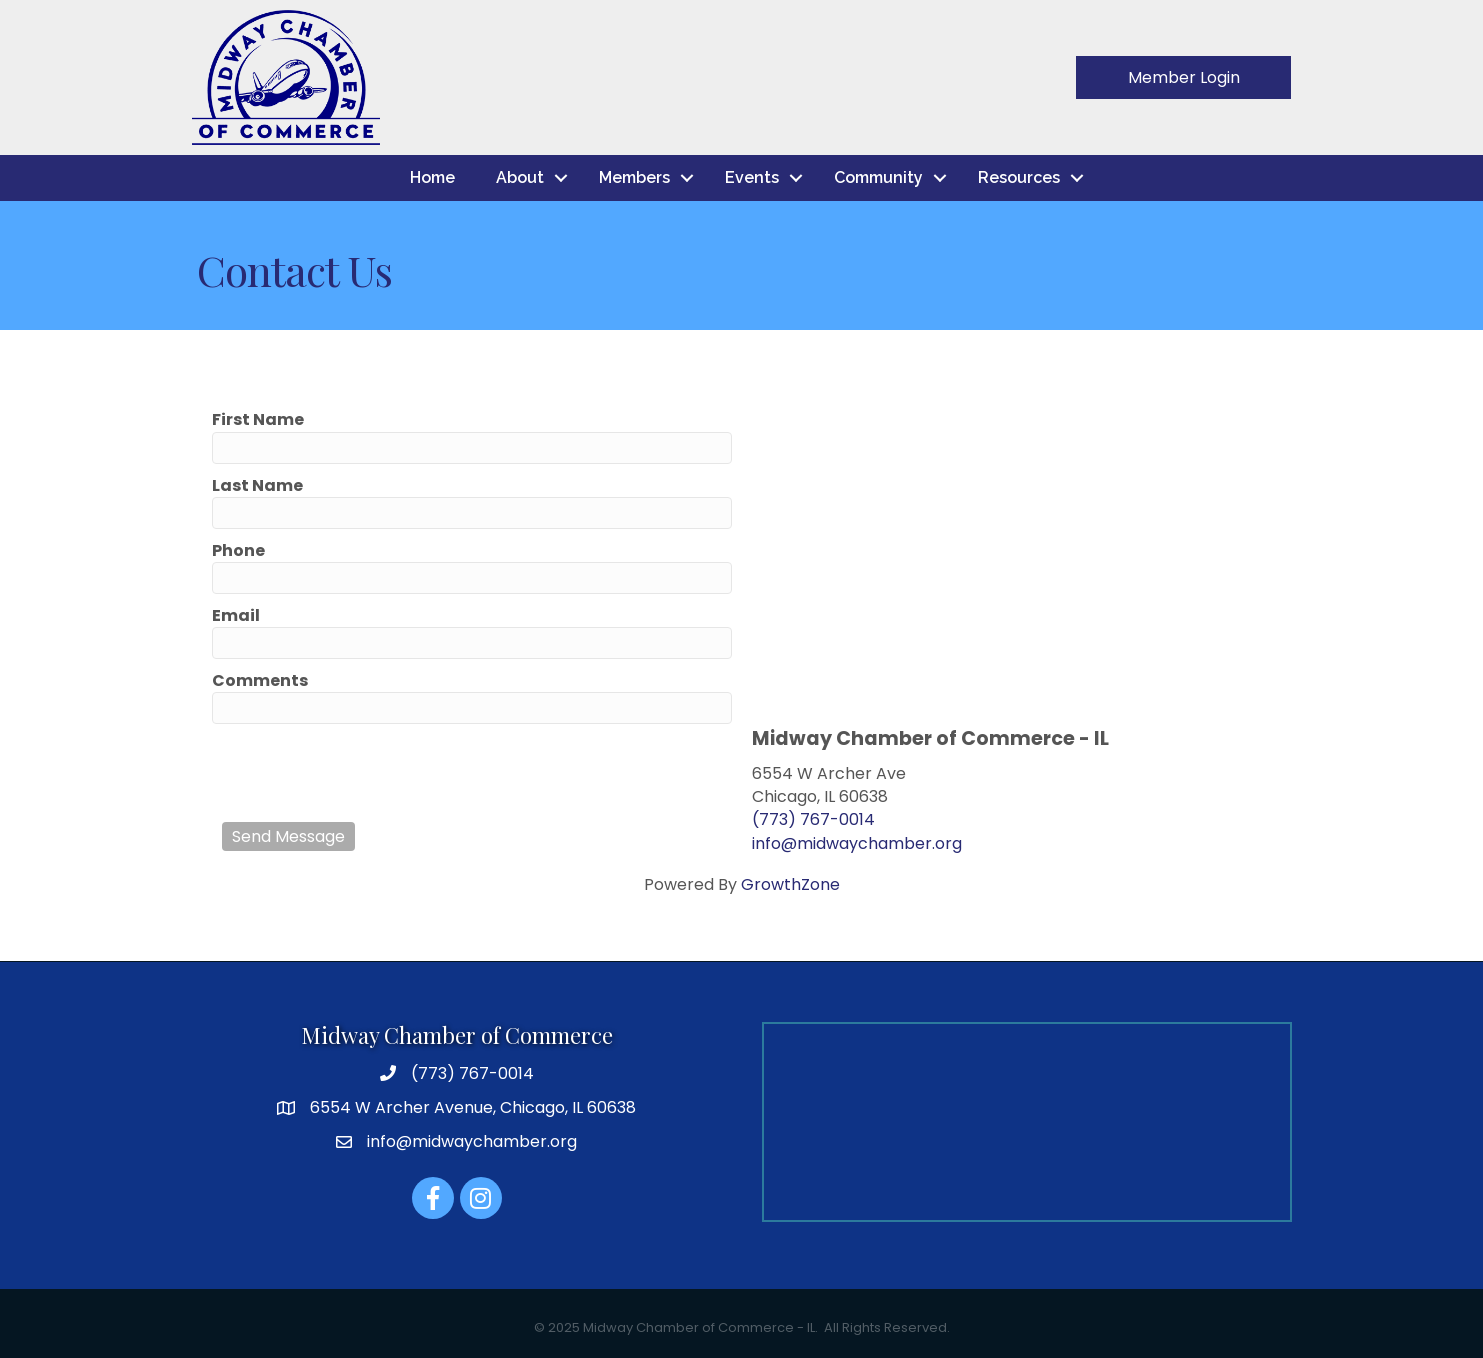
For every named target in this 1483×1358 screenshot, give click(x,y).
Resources (1019, 177)
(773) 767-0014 (813, 819)
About (520, 177)
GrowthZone (790, 884)
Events (752, 177)
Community (878, 177)
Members (634, 177)
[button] (1184, 77)
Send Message (288, 836)
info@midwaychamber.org (857, 843)
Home (432, 177)
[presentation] (374, 773)
